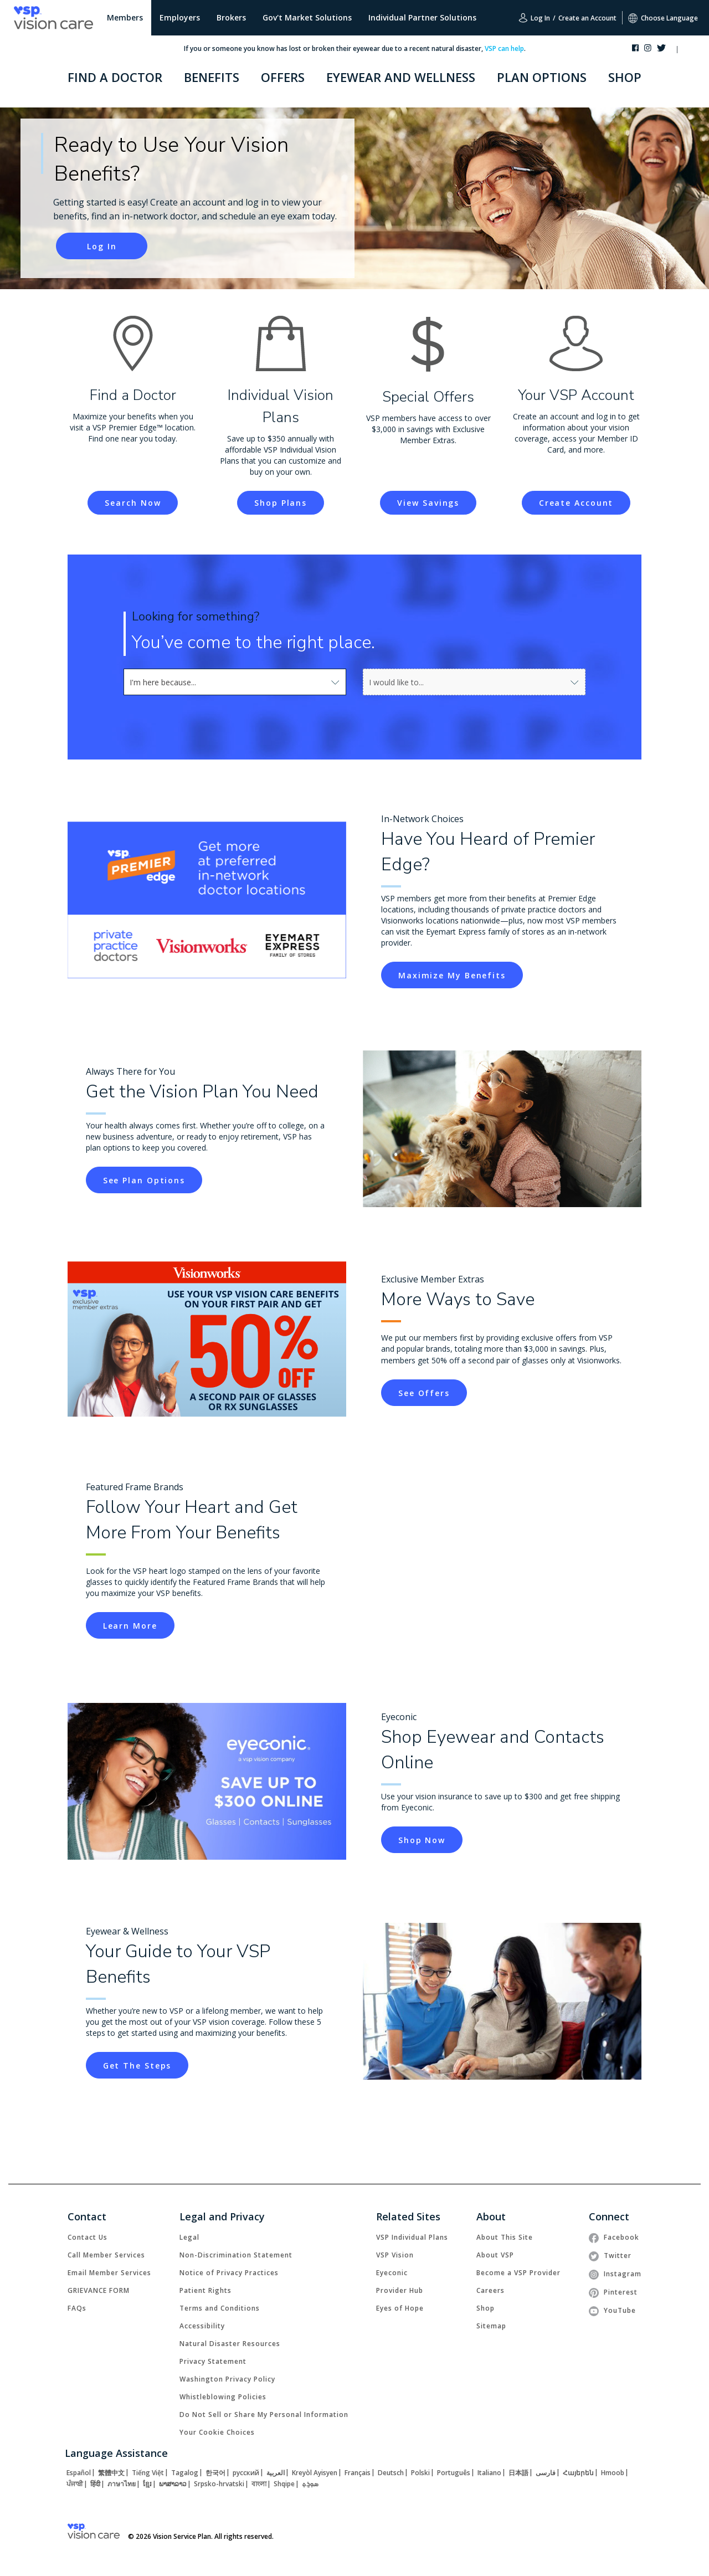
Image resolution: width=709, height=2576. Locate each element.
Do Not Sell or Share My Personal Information (263, 2414)
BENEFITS (211, 77)
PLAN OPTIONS (542, 77)
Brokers (231, 17)
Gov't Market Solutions (307, 17)
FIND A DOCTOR (115, 77)
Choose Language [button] (663, 18)
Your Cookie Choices (217, 2432)
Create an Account (587, 18)
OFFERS (283, 77)
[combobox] (154, 681)
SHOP (624, 77)
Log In (534, 18)
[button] (687, 50)
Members (125, 17)
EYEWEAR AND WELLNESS (400, 77)
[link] (133, 503)
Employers (180, 17)
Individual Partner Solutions (422, 17)
